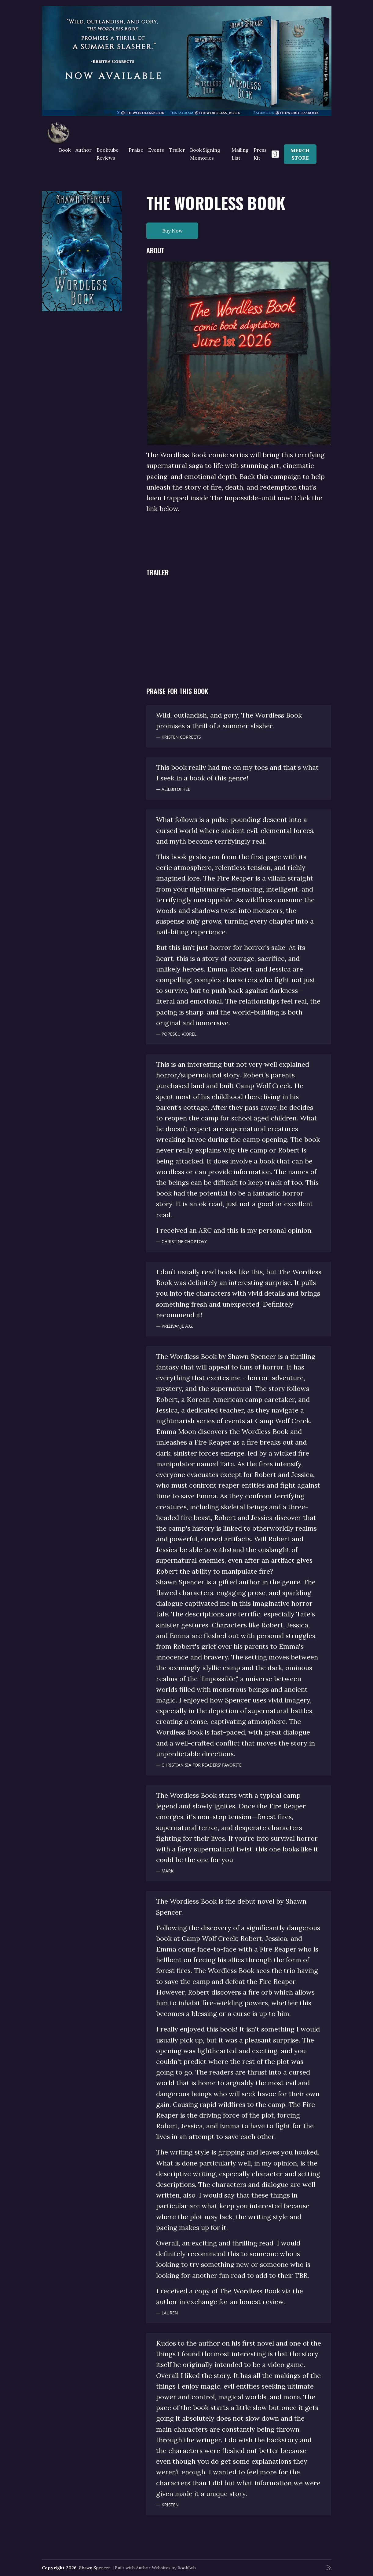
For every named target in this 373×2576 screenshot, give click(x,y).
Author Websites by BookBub (166, 2568)
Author (83, 150)
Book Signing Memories (205, 154)
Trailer (177, 150)
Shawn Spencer (95, 2568)
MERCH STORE (300, 154)
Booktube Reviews (108, 154)
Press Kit (260, 154)
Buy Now (172, 231)
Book (65, 150)
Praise (136, 150)
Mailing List (240, 154)
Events (156, 150)
